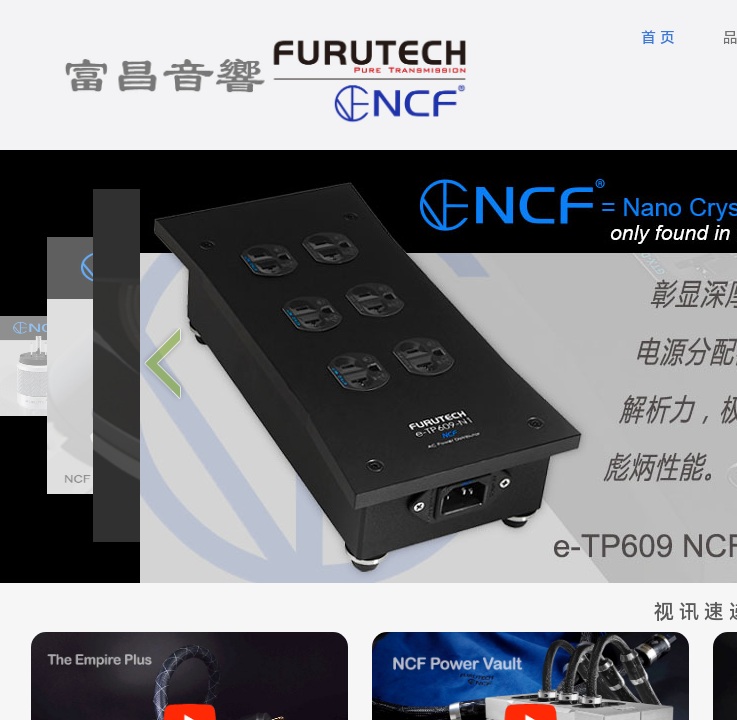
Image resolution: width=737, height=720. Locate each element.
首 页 (658, 38)
